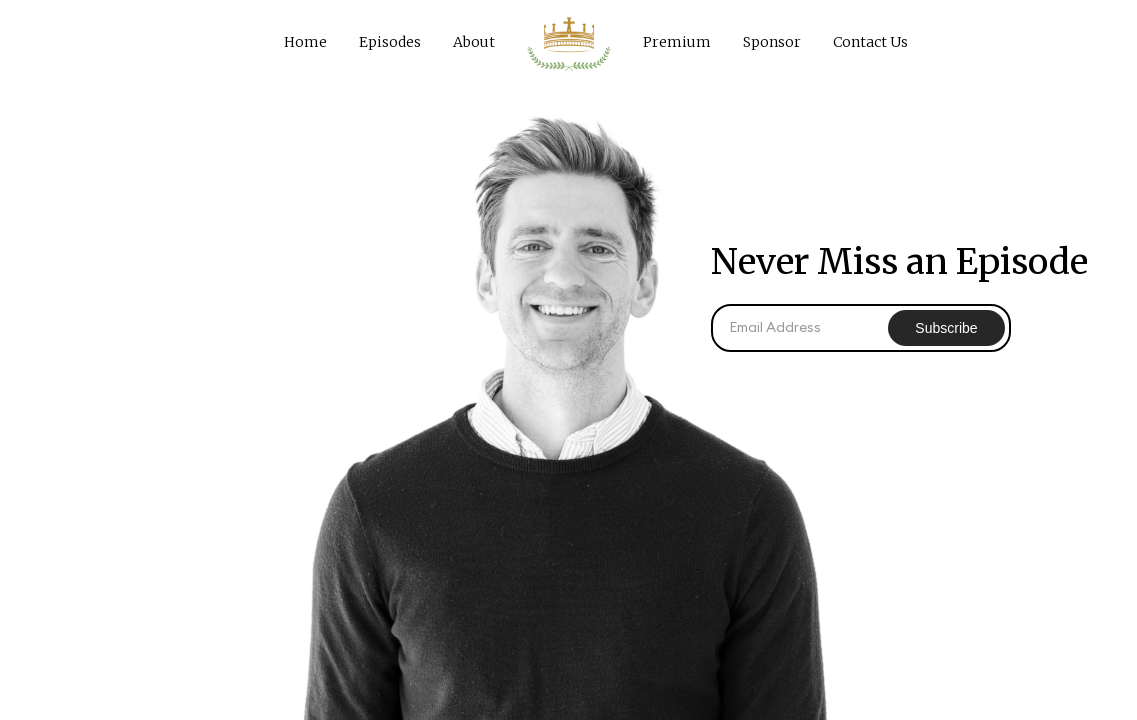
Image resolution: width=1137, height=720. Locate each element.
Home (305, 42)
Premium (677, 42)
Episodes (390, 42)
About (474, 42)
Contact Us (870, 42)
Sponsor (772, 42)
